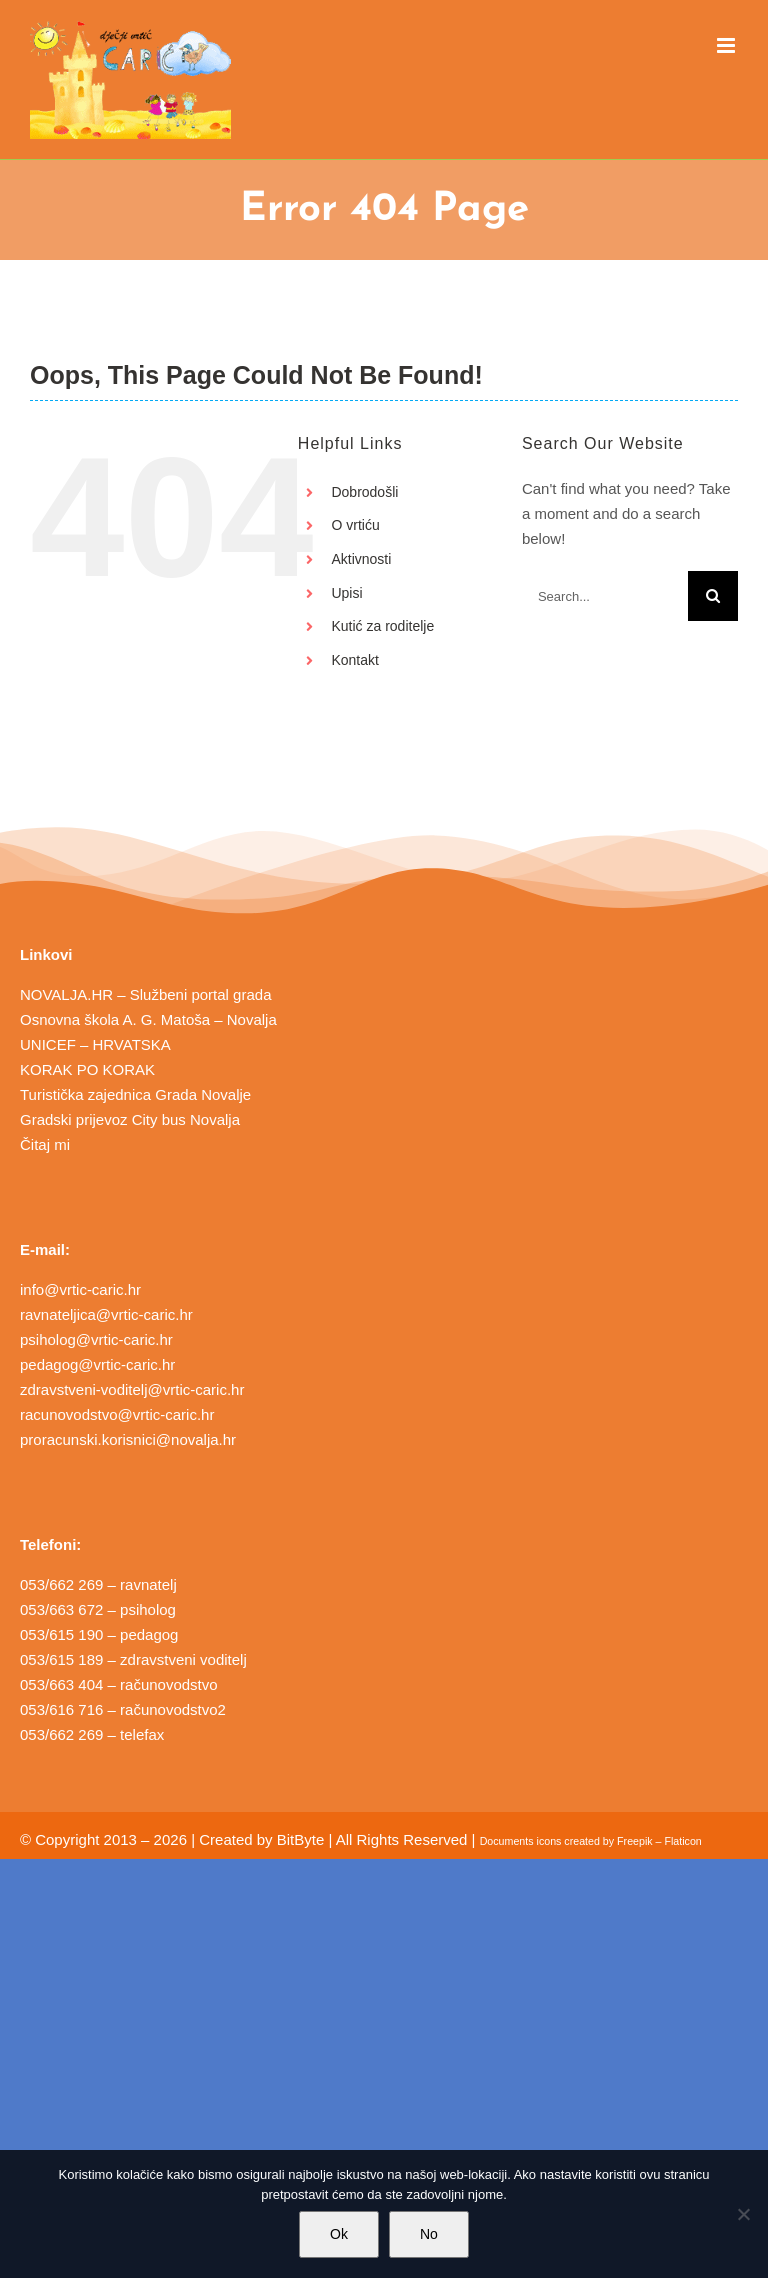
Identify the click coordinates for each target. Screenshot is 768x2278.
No (429, 2234)
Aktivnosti (361, 559)
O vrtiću (355, 525)
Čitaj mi (45, 1144)
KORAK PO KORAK (87, 1069)
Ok (339, 2234)
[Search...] (605, 596)
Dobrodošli (364, 492)
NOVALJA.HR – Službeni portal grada (146, 994)
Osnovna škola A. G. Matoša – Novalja (148, 1019)
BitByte (301, 1839)
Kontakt (354, 660)
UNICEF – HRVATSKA (95, 1044)
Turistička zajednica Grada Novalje (135, 1094)
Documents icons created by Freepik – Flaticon (591, 1841)
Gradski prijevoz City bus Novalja (130, 1119)
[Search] (713, 596)
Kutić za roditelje (382, 626)
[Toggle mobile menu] (727, 45)
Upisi (346, 593)
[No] (743, 2214)
